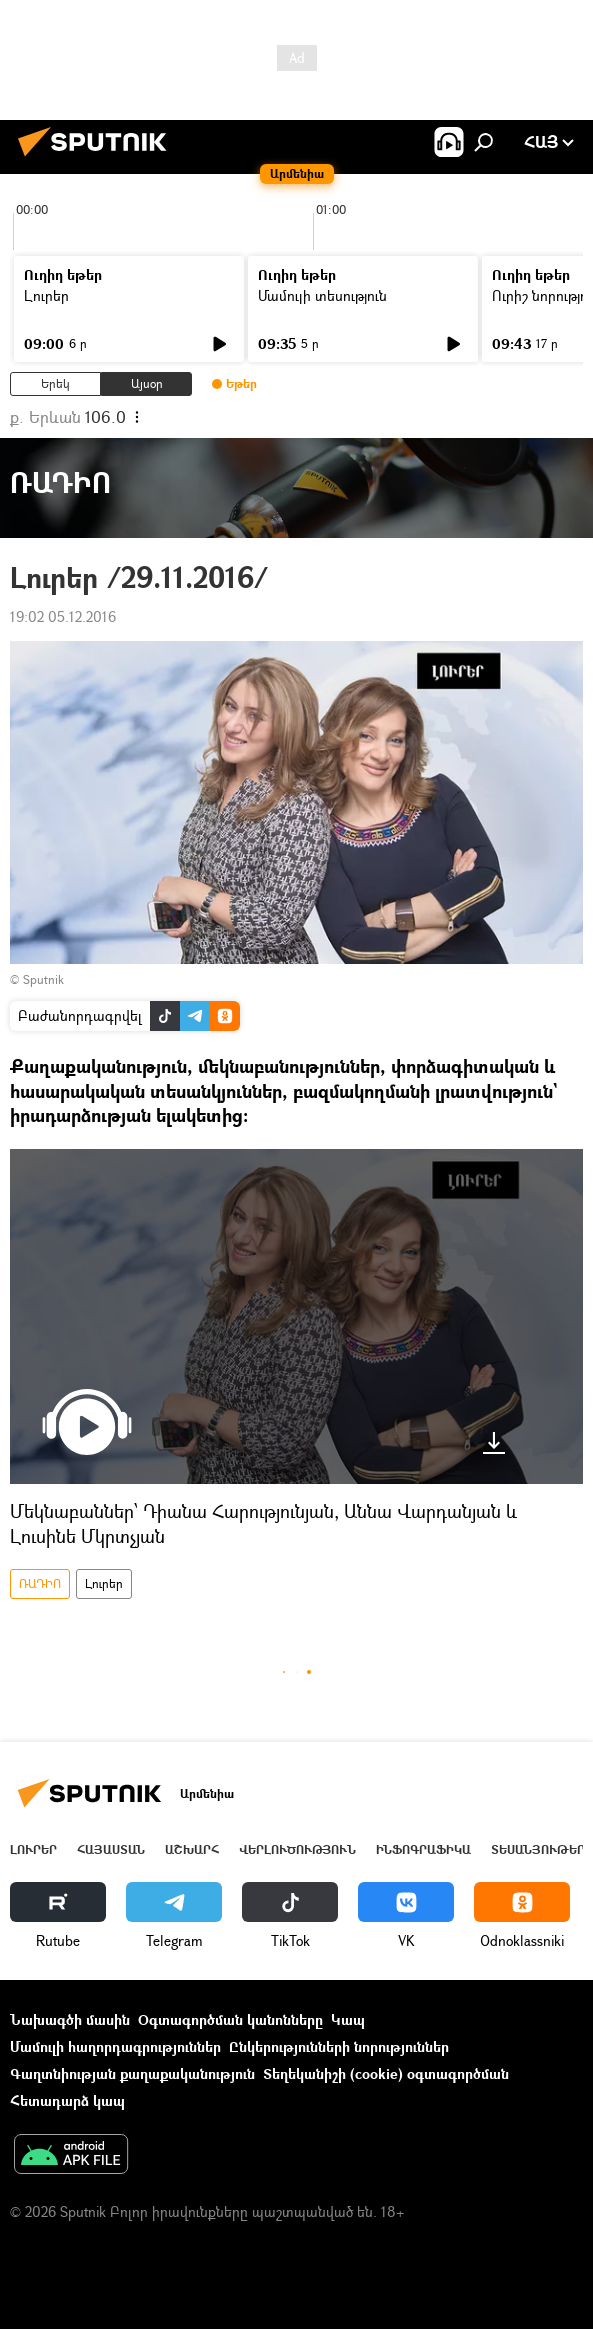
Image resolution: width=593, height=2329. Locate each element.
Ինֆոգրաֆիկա (423, 1849)
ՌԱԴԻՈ (40, 1583)
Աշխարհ (192, 1849)
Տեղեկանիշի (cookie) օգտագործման (386, 2073)
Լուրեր (46, 295)
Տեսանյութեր (538, 1849)
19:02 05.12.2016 (63, 616)
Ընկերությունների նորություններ (339, 2046)
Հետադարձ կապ (67, 2100)
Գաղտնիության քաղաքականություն (132, 2073)
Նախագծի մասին (70, 2019)
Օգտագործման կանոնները (230, 2019)
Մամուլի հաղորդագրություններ (115, 2046)
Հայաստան (111, 1849)
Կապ (348, 2019)
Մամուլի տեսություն (322, 295)
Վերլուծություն (297, 1849)
